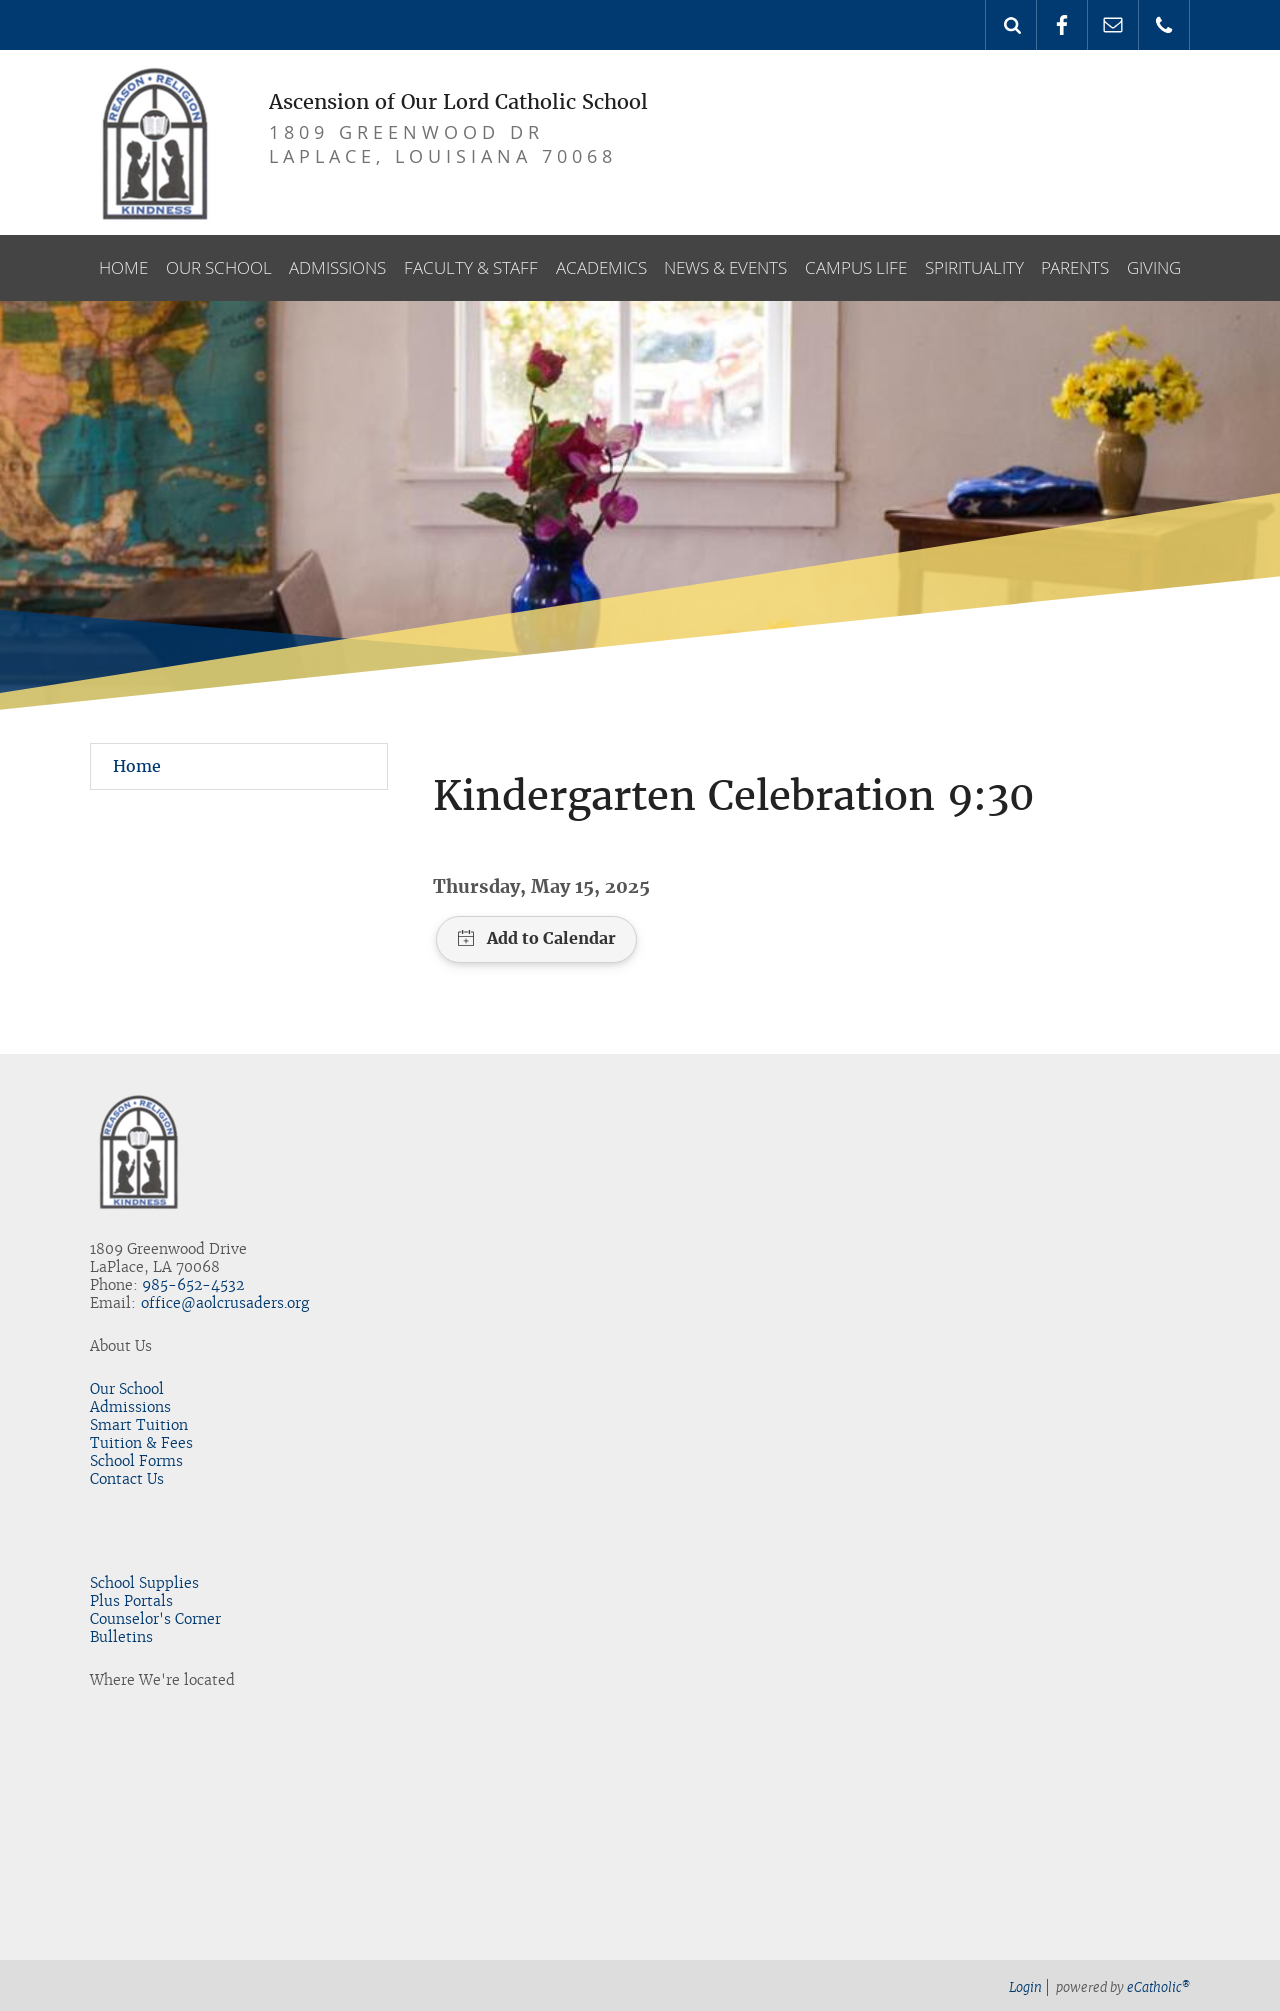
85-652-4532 (197, 1285)
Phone (1164, 25)
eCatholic (1158, 1987)
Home (137, 766)
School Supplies (144, 1583)
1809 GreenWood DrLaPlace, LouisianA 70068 (443, 144)
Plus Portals (131, 1601)
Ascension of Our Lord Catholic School (458, 102)
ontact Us (131, 1479)
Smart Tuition (139, 1425)
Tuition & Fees (141, 1443)
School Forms (136, 1461)
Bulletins (121, 1637)
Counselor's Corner (155, 1619)
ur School (132, 1389)
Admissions (130, 1407)
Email (1113, 25)
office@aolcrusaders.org (225, 1303)
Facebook (1062, 25)
